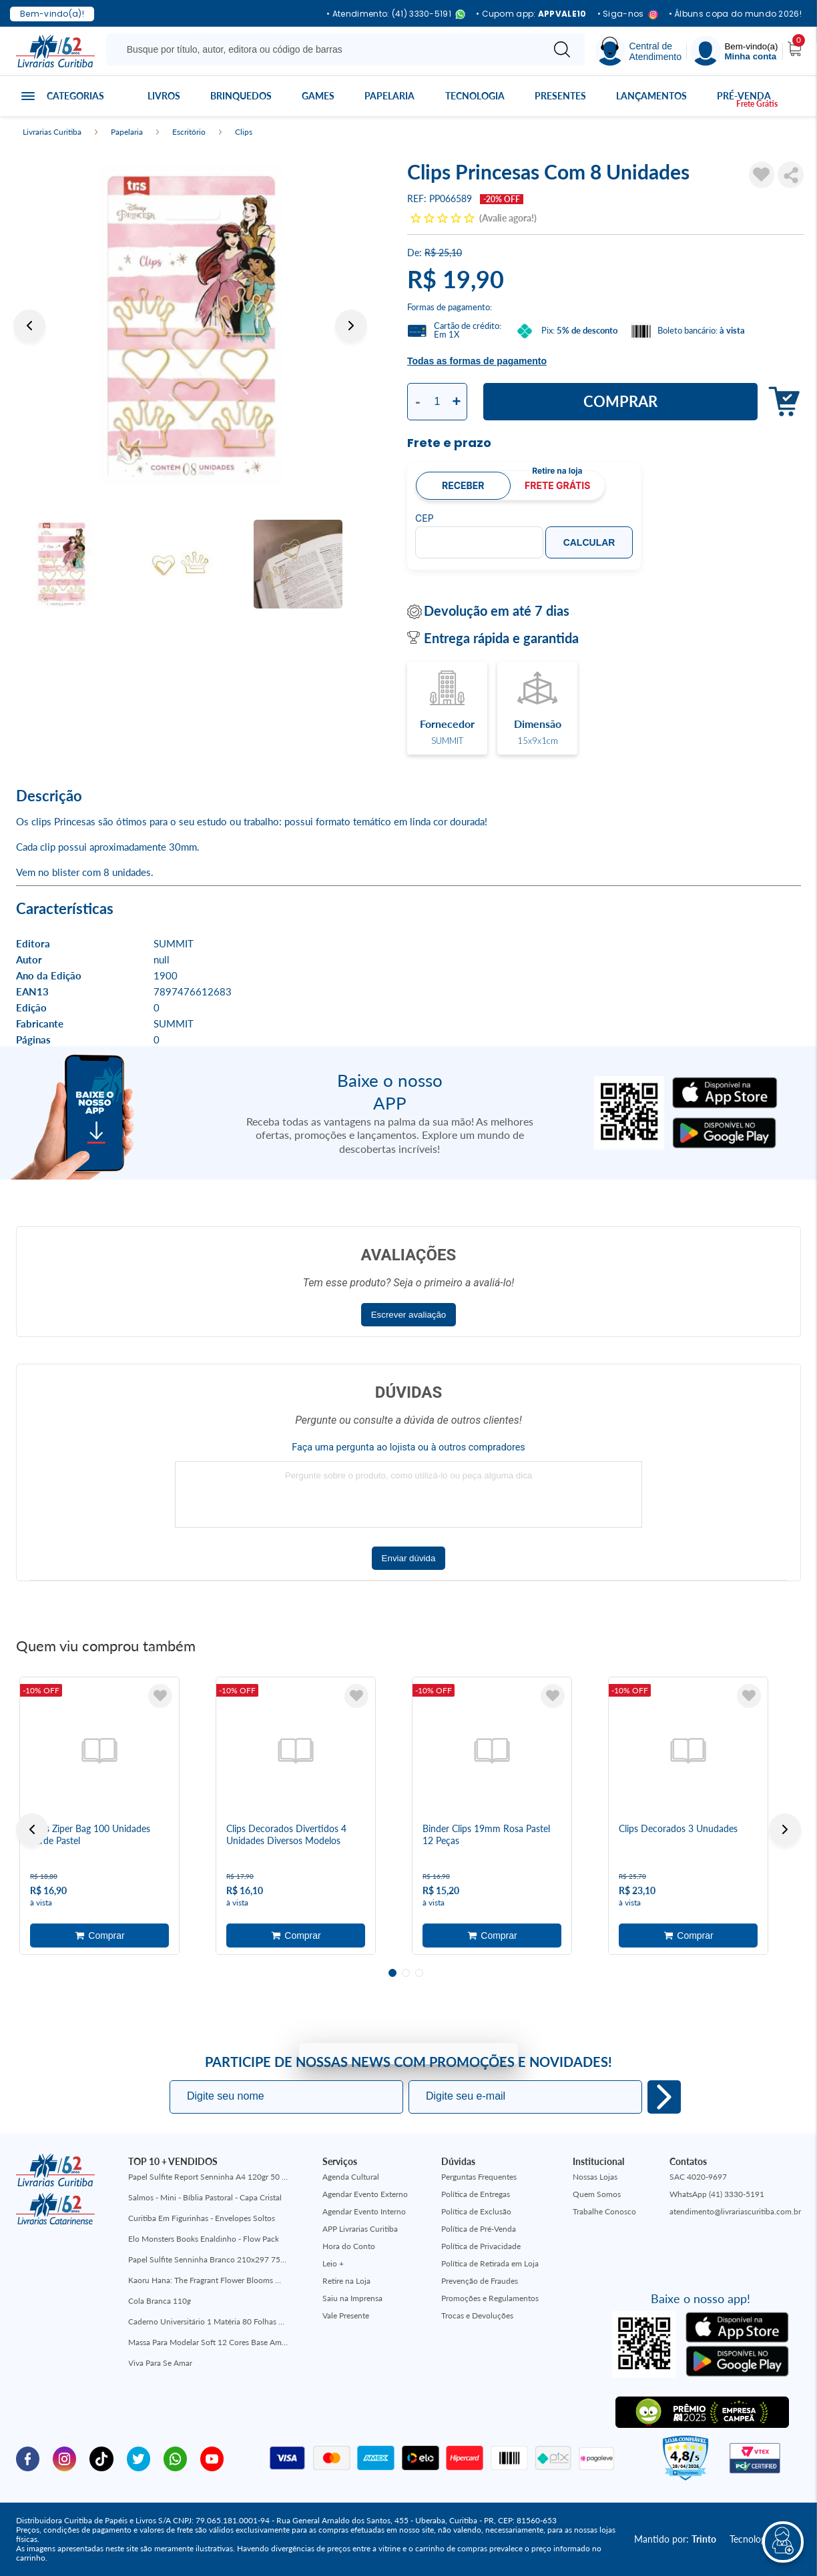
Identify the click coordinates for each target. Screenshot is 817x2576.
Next (351, 326)
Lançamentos (651, 95)
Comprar (620, 401)
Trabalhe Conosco (604, 2211)
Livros (164, 95)
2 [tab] (406, 1973)
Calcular (589, 542)
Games (318, 95)
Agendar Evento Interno (364, 2211)
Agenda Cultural (350, 2177)
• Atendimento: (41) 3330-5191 (395, 14)
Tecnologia (475, 95)
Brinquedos (241, 95)
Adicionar (781, 402)
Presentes (560, 95)
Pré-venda (744, 95)
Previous (29, 326)
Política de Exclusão (476, 2211)
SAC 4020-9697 (698, 2177)
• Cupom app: (531, 14)
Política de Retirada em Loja (490, 2263)
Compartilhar (791, 174)
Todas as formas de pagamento (477, 361)
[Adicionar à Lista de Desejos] (762, 174)
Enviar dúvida (409, 1558)
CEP (424, 518)
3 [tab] (419, 1973)
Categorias (75, 95)
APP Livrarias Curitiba (360, 2229)
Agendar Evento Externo (365, 2194)
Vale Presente (345, 2315)
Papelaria (389, 95)
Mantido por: (675, 2539)
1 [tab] (392, 1973)
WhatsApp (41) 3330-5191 (716, 2194)
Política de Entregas (475, 2194)
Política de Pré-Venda (478, 2229)
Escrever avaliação (409, 1315)
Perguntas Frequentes (479, 2177)
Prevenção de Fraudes (479, 2281)
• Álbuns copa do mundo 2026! (735, 14)
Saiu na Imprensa (352, 2298)
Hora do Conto (348, 2246)
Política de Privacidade (481, 2246)
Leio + (333, 2263)
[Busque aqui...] (327, 49)
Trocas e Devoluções (477, 2315)
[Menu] (734, 51)
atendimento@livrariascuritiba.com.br (735, 2211)
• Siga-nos (627, 14)
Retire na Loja (346, 2281)
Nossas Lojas (595, 2177)
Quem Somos (597, 2194)
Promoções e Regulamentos (490, 2298)
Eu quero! (664, 2097)
